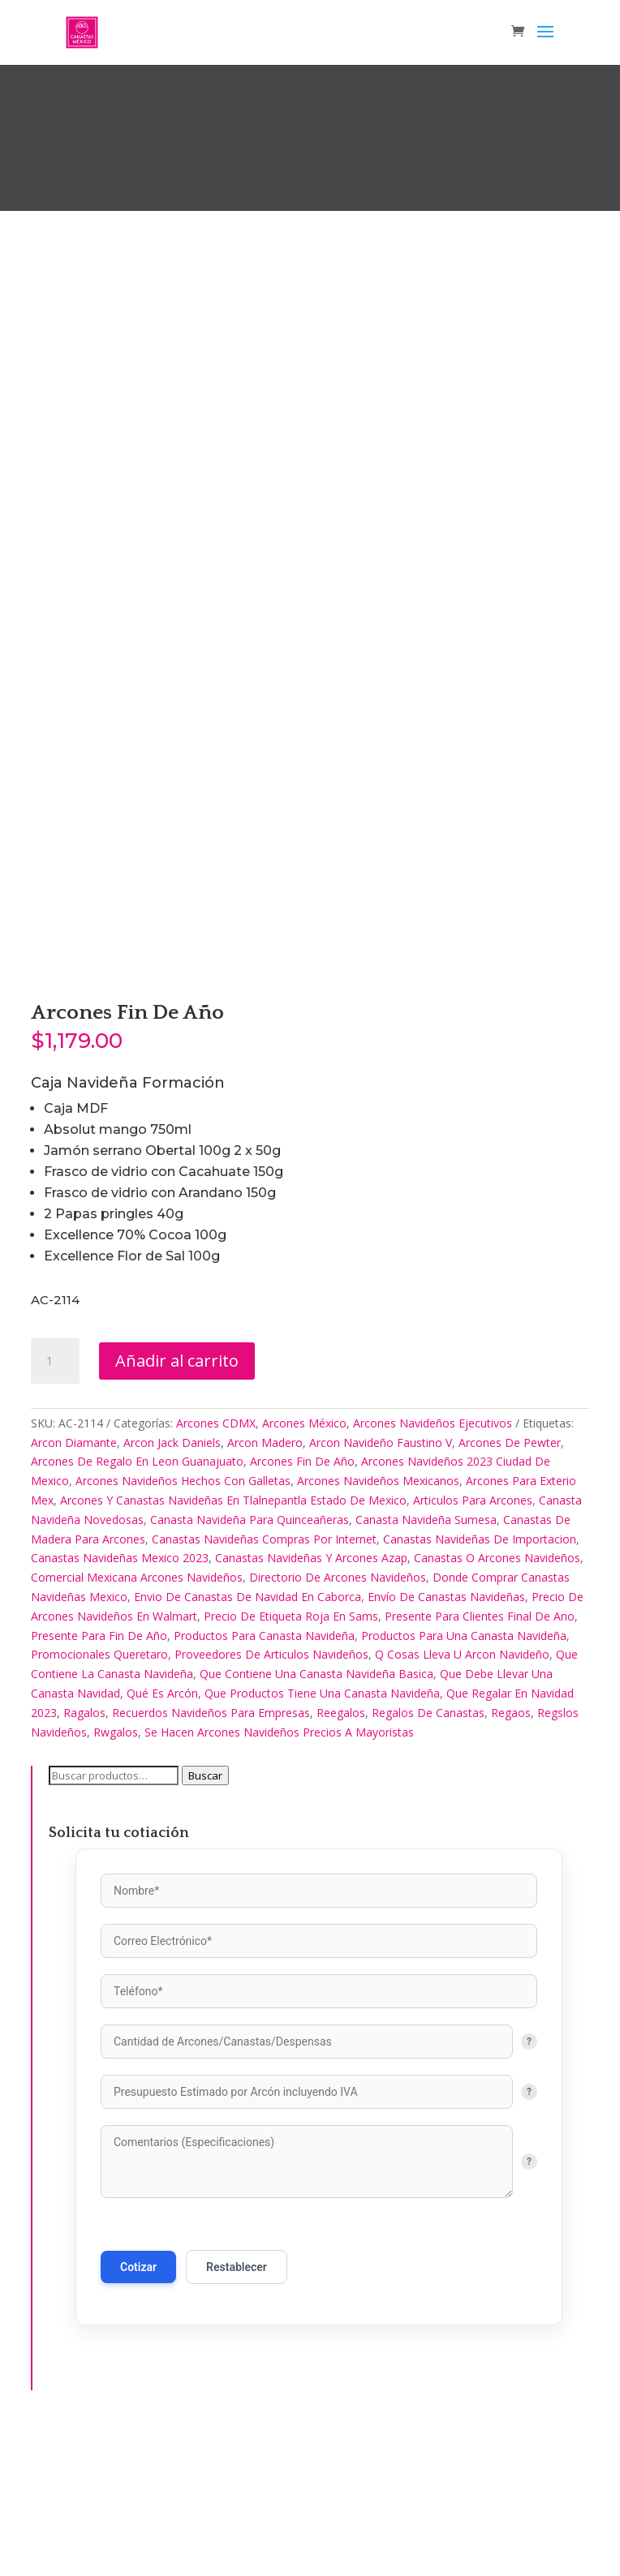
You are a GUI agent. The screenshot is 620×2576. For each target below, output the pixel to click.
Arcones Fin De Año (302, 1606)
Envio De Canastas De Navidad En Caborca (247, 1741)
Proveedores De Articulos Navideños (271, 1799)
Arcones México (304, 1567)
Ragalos (84, 1857)
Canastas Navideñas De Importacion (479, 1683)
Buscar (205, 1920)
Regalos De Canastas (428, 1857)
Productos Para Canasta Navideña (264, 1780)
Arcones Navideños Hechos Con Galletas (183, 1626)
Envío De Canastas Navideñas (446, 1741)
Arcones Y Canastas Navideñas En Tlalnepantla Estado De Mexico (233, 1644)
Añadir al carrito (177, 1505)
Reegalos (340, 1857)
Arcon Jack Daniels (172, 1587)
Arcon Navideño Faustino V (380, 1587)
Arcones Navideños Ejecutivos (432, 1567)
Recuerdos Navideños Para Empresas (211, 1857)
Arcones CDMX (216, 1567)
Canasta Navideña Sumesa (426, 1664)
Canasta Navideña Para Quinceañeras (249, 1664)
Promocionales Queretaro (99, 1799)
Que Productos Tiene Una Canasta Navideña (322, 1837)
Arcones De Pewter (510, 1587)
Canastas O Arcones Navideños (497, 1703)
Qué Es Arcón (162, 1837)
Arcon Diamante (74, 1587)
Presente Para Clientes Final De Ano (480, 1760)
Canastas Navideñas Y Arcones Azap (311, 1703)
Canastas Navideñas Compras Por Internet (264, 1683)
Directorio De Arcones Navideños (337, 1722)
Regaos (511, 1857)
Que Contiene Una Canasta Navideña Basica (316, 1819)
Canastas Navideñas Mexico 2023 (120, 1703)
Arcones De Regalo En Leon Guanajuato (137, 1606)
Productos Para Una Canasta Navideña (463, 1780)
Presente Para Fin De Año (99, 1780)
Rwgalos (115, 1876)
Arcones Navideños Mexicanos (378, 1626)
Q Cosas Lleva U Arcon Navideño (462, 1799)
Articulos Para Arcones (472, 1644)
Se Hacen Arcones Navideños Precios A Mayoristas (279, 1876)
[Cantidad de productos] (55, 1505)
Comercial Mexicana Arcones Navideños (137, 1722)
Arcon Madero (265, 1587)
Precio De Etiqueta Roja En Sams (291, 1760)
